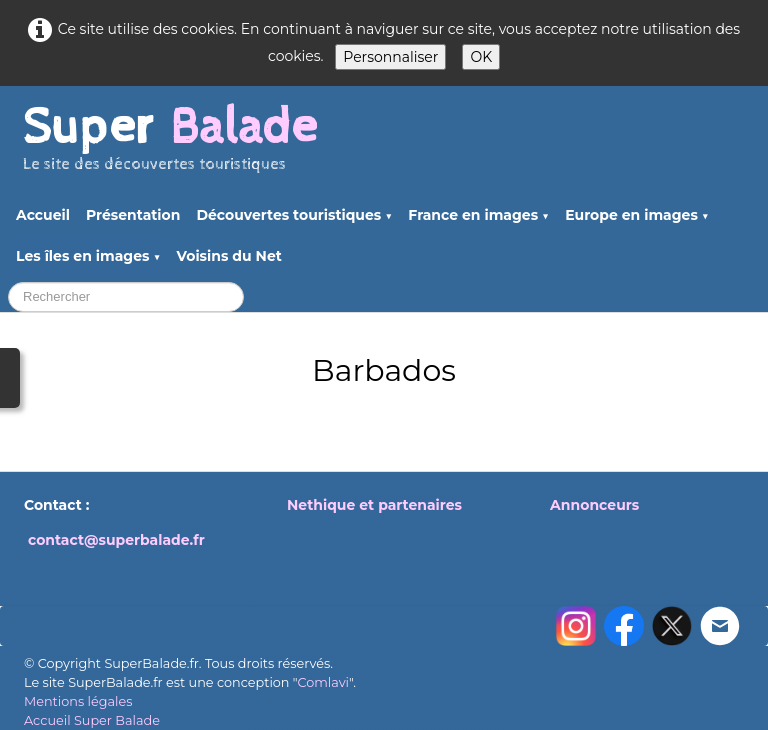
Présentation (133, 215)
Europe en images (637, 215)
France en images (478, 215)
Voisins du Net (229, 256)
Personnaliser (390, 57)
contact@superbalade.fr (116, 540)
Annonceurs (594, 505)
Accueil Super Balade (92, 720)
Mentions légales (78, 701)
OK (481, 57)
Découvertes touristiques (294, 215)
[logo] (170, 146)
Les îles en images (88, 256)
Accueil (43, 215)
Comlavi (323, 682)
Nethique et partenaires (374, 505)
